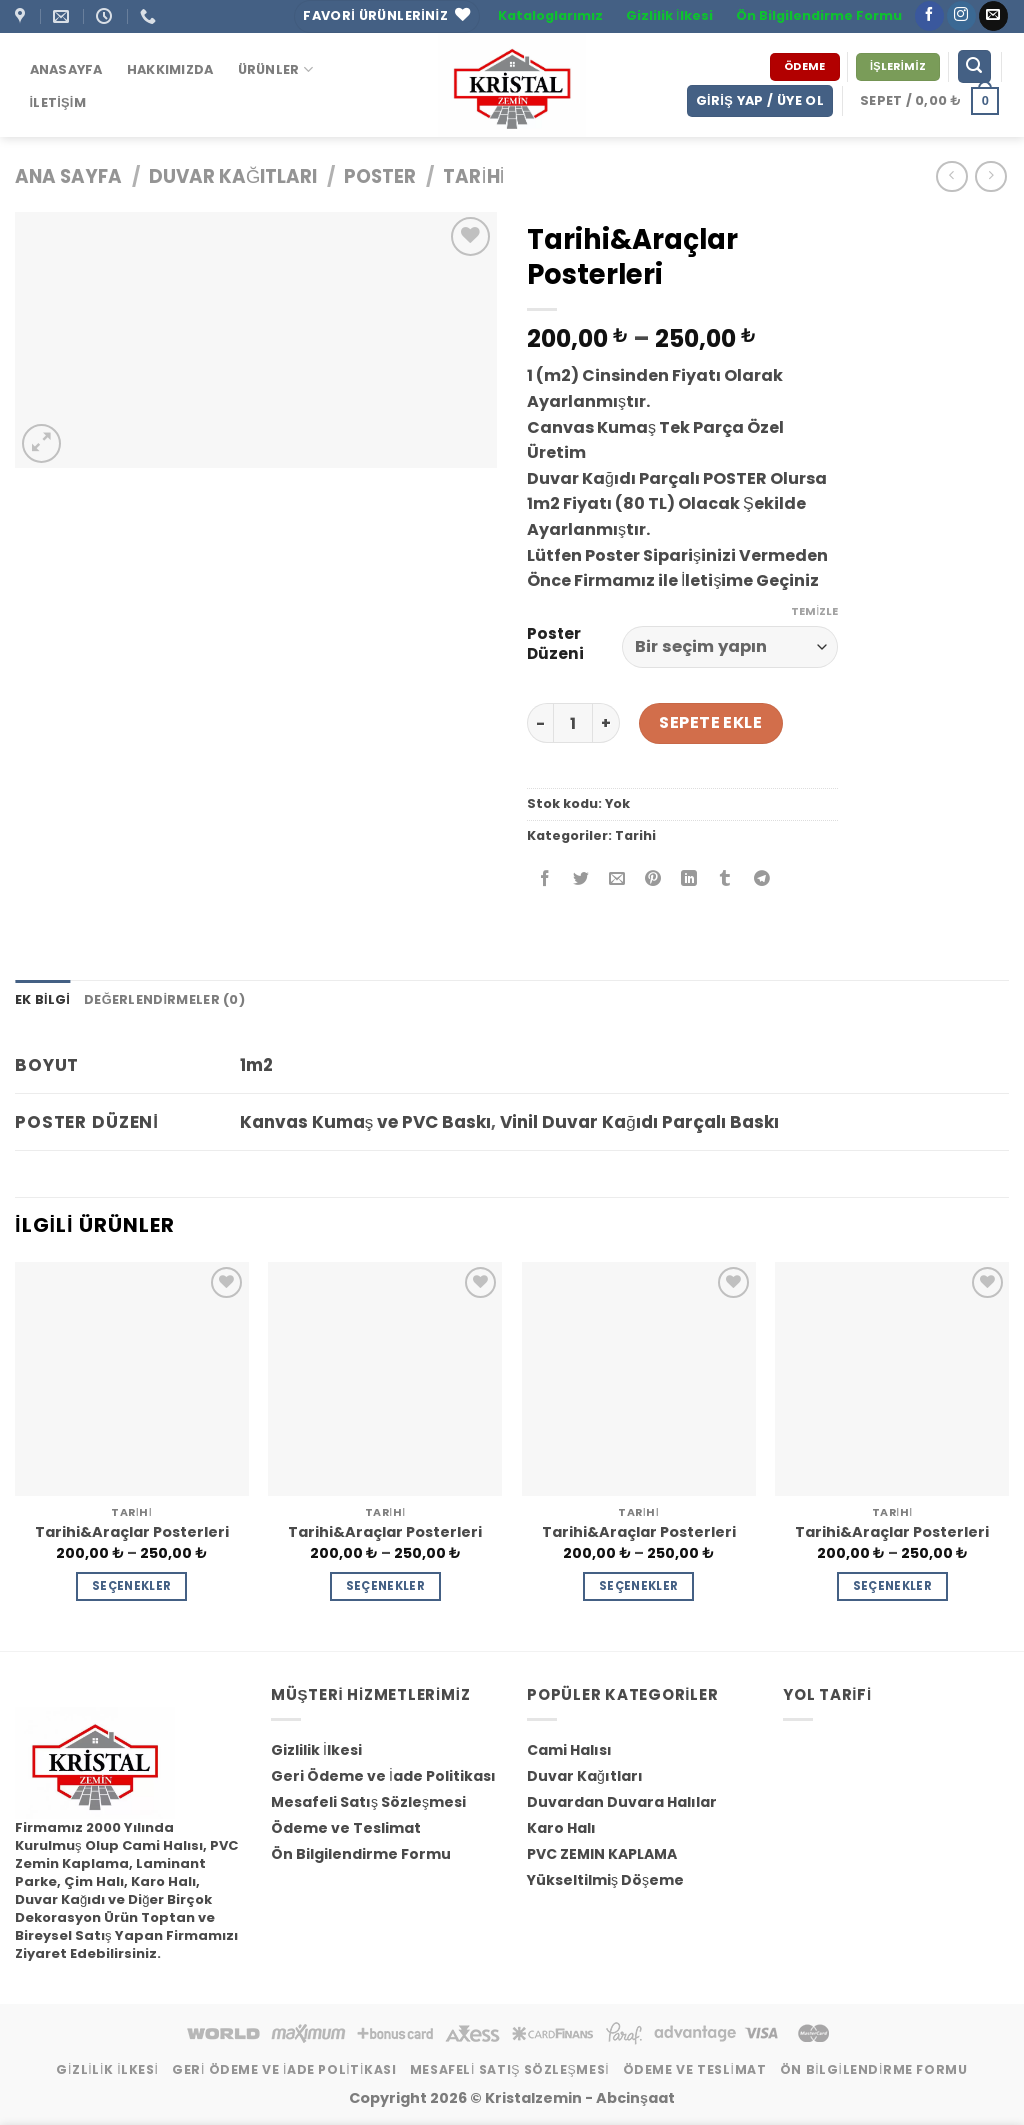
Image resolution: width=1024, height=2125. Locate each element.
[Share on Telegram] (761, 880)
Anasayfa (66, 69)
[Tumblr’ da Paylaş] (725, 880)
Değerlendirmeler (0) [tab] (164, 999)
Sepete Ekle (710, 722)
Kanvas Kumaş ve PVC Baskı (366, 1122)
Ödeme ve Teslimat (346, 1828)
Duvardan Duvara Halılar (622, 1802)
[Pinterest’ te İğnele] (653, 880)
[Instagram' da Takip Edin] (961, 16)
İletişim (58, 102)
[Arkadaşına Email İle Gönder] (617, 880)
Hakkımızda (170, 69)
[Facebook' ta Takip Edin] (929, 16)
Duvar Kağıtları (233, 176)
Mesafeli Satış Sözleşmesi (368, 1802)
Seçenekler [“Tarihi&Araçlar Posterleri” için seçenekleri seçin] (131, 1586)
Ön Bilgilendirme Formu (819, 15)
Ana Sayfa (68, 176)
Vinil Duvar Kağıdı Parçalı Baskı (639, 1122)
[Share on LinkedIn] (689, 880)
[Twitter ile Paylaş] (581, 880)
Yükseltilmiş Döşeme (605, 1880)
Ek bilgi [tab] (42, 999)
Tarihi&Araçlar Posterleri (132, 1532)
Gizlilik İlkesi (669, 15)
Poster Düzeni (555, 644)
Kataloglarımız (550, 15)
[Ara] (975, 66)
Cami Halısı (569, 1750)
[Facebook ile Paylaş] (545, 880)
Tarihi (473, 176)
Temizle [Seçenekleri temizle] (814, 611)
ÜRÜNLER (275, 69)
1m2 (256, 1065)
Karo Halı (561, 1828)
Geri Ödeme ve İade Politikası (383, 1776)
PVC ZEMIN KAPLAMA (602, 1854)
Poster (380, 176)
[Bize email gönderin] (993, 16)
